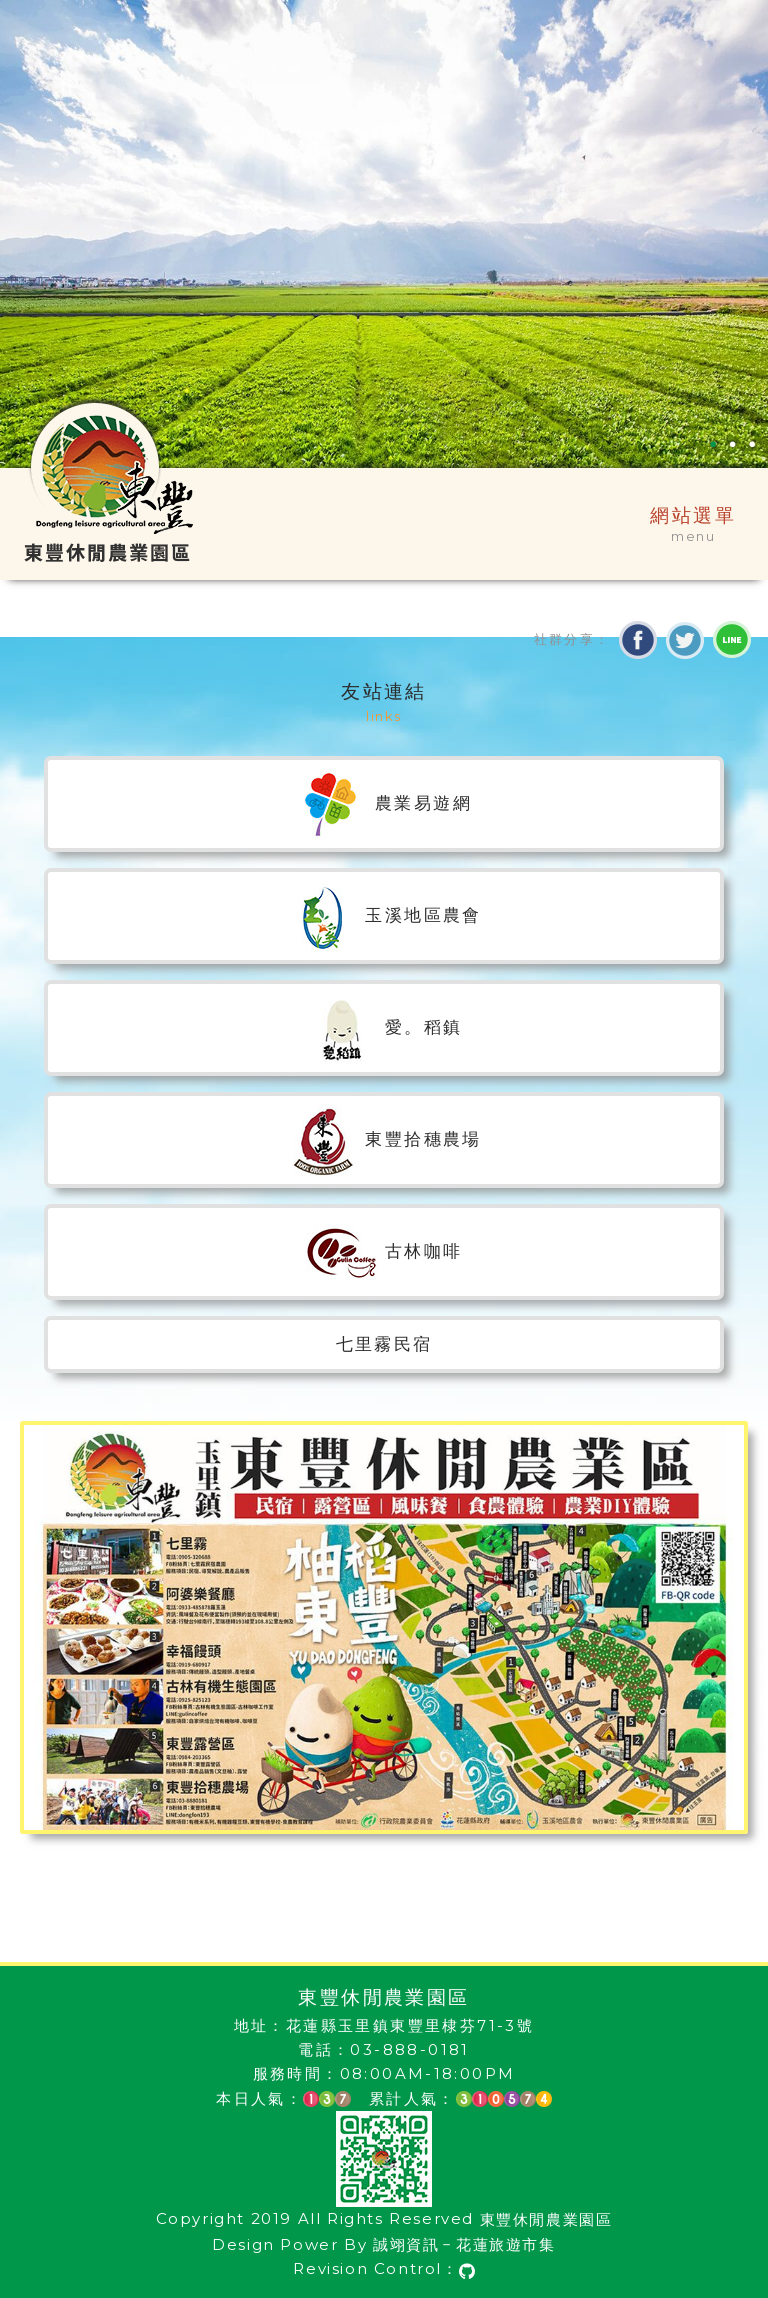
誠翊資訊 (406, 2244)
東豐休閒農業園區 (546, 2219)
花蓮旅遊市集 (506, 2244)
